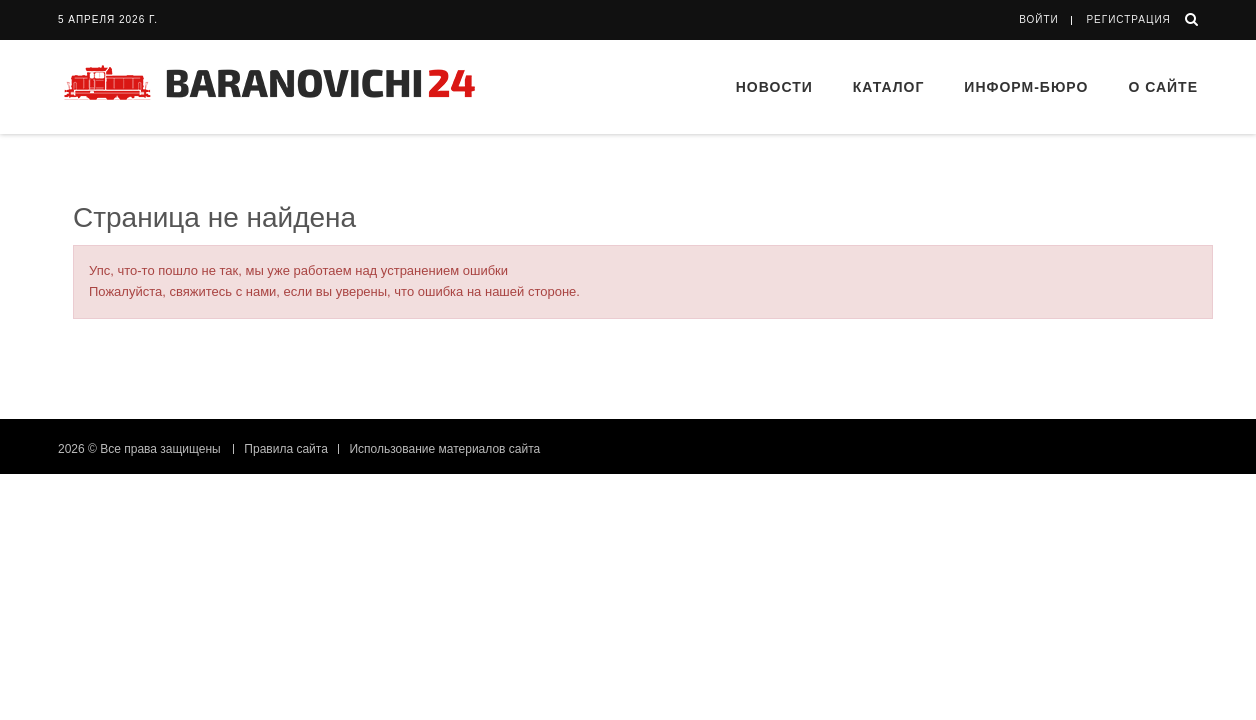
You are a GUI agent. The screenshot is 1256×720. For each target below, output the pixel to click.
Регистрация (1128, 19)
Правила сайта (285, 449)
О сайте (1163, 87)
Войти (1039, 19)
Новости (774, 87)
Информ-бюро (1026, 87)
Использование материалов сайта (444, 449)
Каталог (889, 87)
